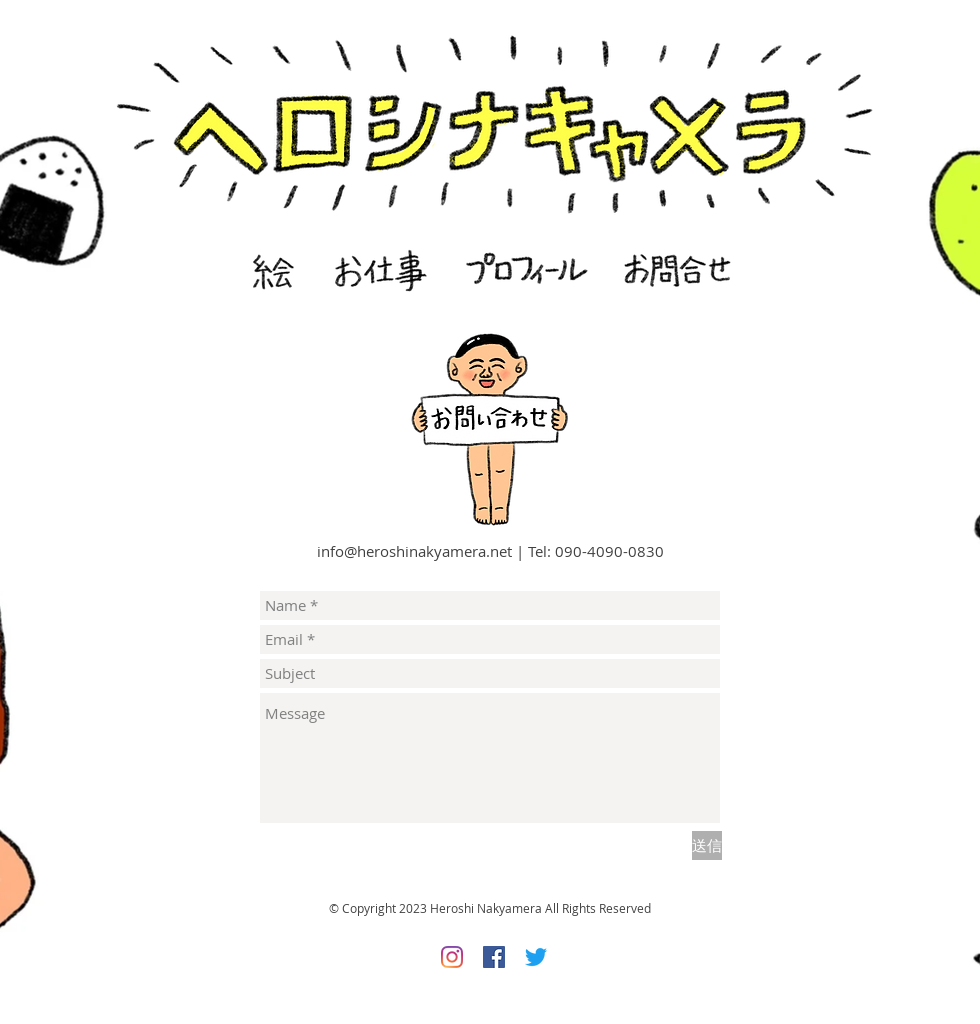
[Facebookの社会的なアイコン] (494, 957)
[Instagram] (452, 957)
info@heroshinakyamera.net (414, 551)
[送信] (707, 845)
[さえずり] (536, 957)
